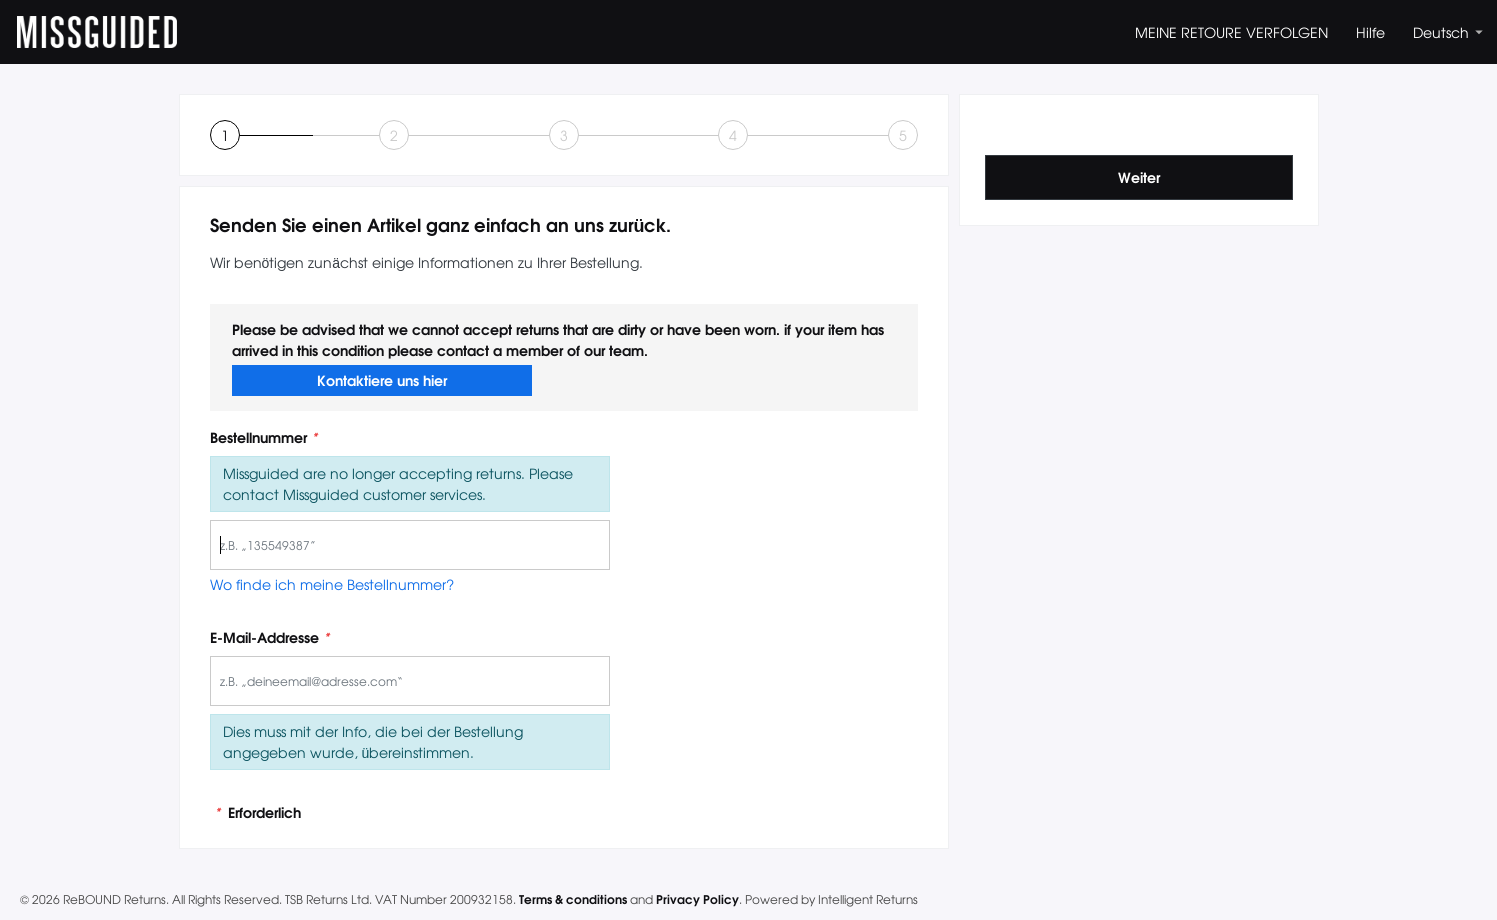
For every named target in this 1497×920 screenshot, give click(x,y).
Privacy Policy (697, 898)
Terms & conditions (573, 898)
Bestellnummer (263, 437)
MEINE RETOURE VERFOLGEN (1231, 32)
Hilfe (1370, 32)
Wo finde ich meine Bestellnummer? (332, 584)
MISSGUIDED (97, 32)
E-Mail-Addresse (269, 637)
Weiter (1139, 177)
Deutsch (1448, 32)
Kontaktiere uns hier (382, 380)
